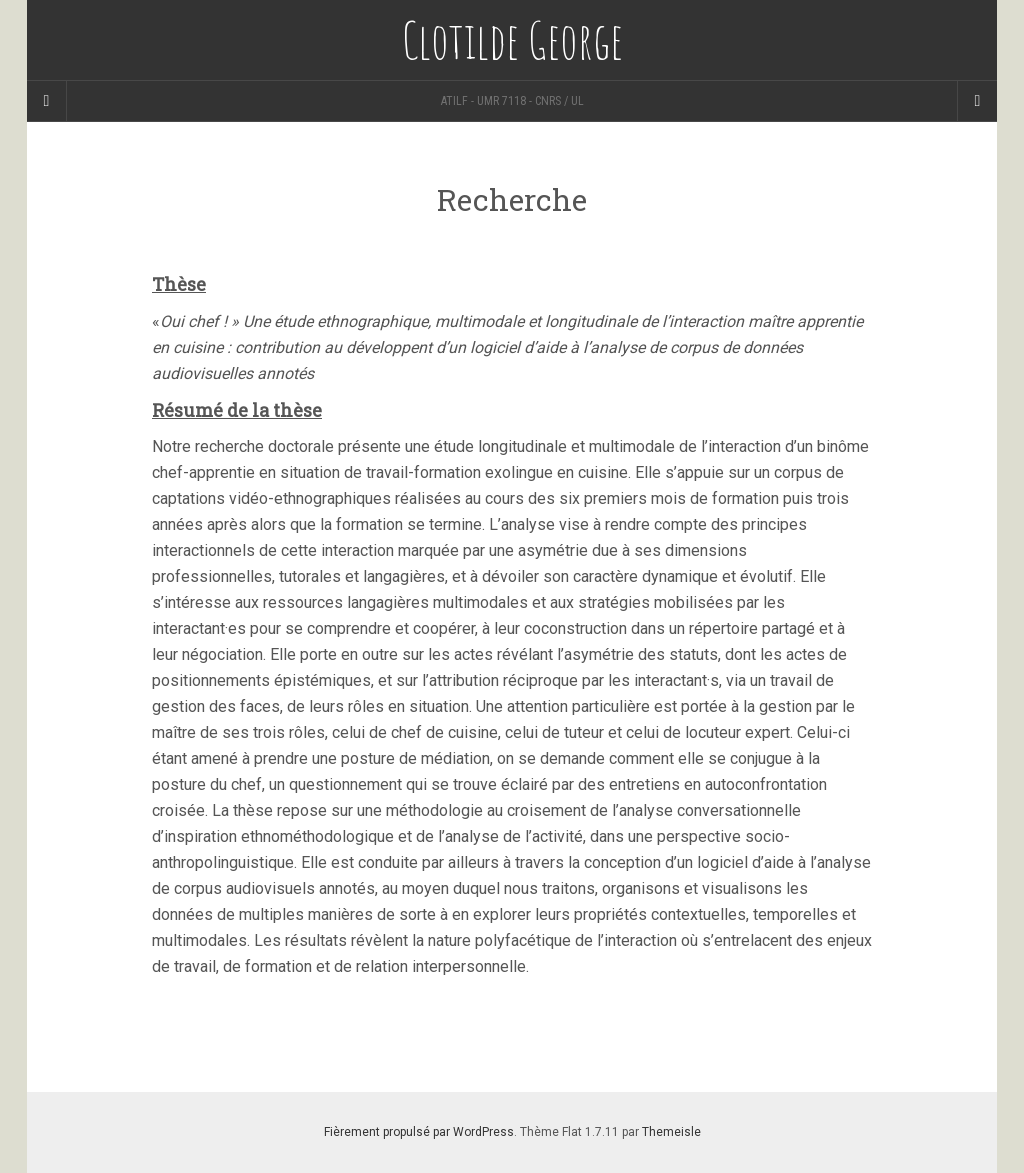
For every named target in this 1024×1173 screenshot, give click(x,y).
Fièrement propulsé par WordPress (419, 1132)
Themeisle (671, 1132)
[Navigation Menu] (977, 101)
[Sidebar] (47, 101)
